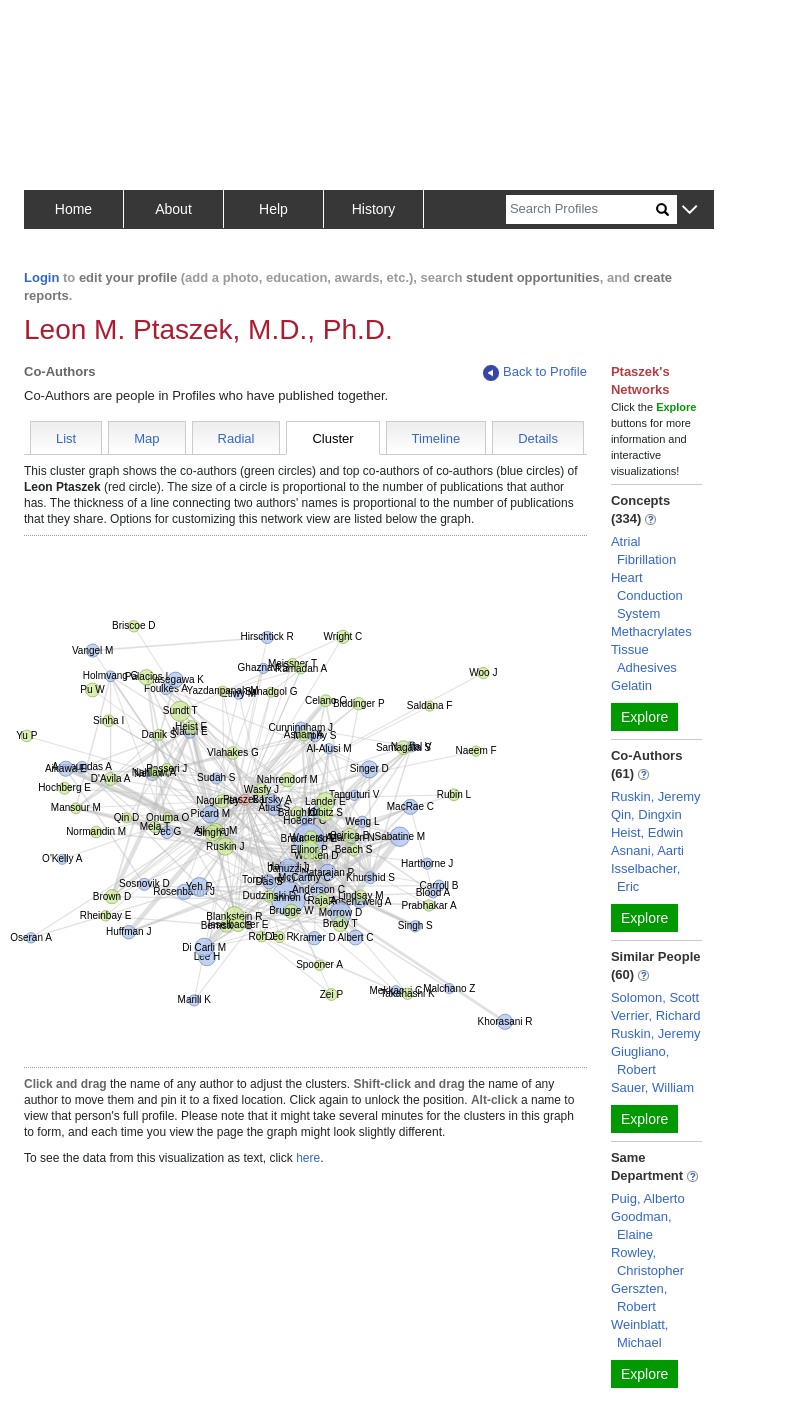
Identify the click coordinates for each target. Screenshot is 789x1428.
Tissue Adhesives (644, 658)
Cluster (332, 438)
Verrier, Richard (656, 1015)
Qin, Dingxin (646, 814)
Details (538, 438)
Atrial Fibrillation (643, 550)
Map (146, 438)
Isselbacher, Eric (645, 877)
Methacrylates (651, 631)
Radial (236, 438)
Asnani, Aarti (647, 850)
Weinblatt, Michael (640, 1333)
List (66, 438)
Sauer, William (652, 1087)
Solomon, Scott (655, 997)
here (308, 1158)
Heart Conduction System (647, 595)
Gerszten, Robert (639, 1297)
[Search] (581, 209)
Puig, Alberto (648, 1198)
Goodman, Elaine (641, 1225)
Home (73, 209)
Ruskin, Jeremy (656, 796)
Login (41, 277)
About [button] (173, 209)
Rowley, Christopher (647, 1261)
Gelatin (631, 685)
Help (273, 209)
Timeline (436, 438)
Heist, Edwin (647, 832)
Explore (644, 717)
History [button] (374, 209)
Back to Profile (535, 372)
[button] (689, 210)
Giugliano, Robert (640, 1060)
